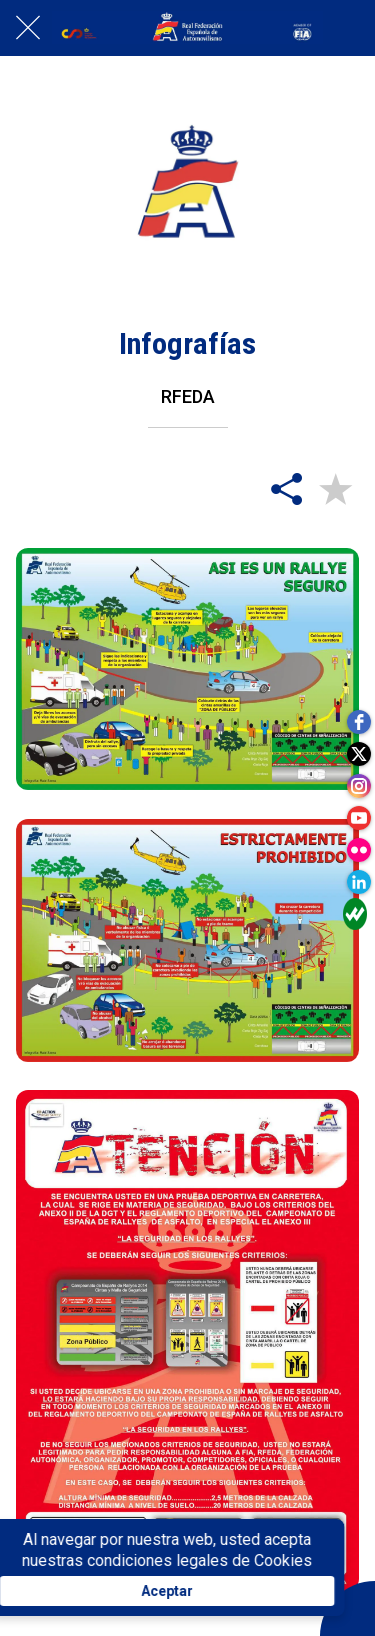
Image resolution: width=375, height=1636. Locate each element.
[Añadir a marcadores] (335, 488)
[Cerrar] (28, 28)
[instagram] (359, 786)
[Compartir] (287, 488)
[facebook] (359, 722)
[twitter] (359, 754)
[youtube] (359, 818)
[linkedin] (359, 882)
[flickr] (359, 850)
